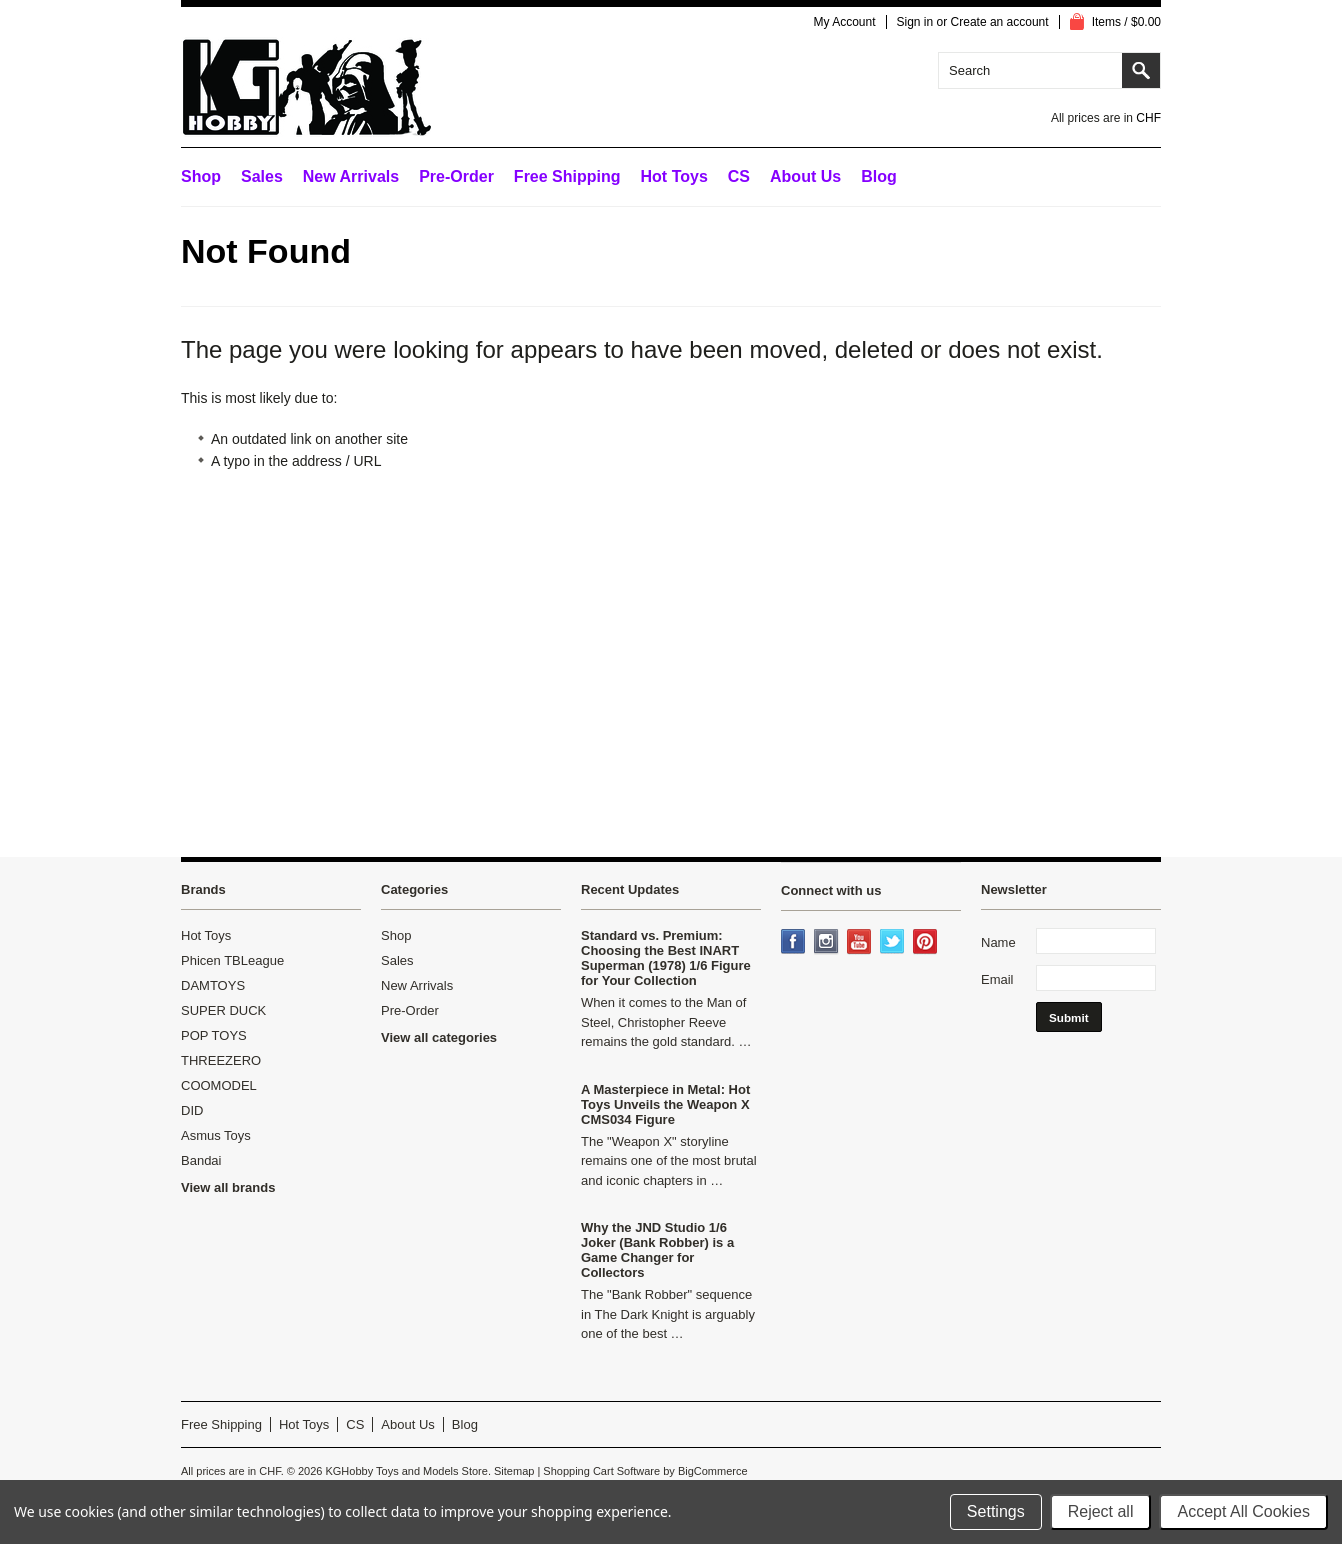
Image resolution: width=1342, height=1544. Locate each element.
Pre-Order (456, 176)
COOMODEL (219, 1085)
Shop (201, 176)
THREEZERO (221, 1060)
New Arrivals (351, 176)
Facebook (795, 943)
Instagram (828, 943)
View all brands (228, 1187)
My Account (844, 22)
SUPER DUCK (223, 1010)
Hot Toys (206, 935)
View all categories (439, 1037)
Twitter (894, 943)
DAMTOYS (213, 985)
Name (998, 942)
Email (997, 979)
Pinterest (927, 943)
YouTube (861, 943)
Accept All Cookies (1243, 1511)
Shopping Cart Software (601, 1471)
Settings (996, 1511)
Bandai (201, 1160)
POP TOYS (214, 1035)
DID (192, 1110)
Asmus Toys (216, 1135)
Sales (262, 176)
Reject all (1101, 1511)
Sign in (915, 22)
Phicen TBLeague (232, 960)
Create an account (1000, 22)
